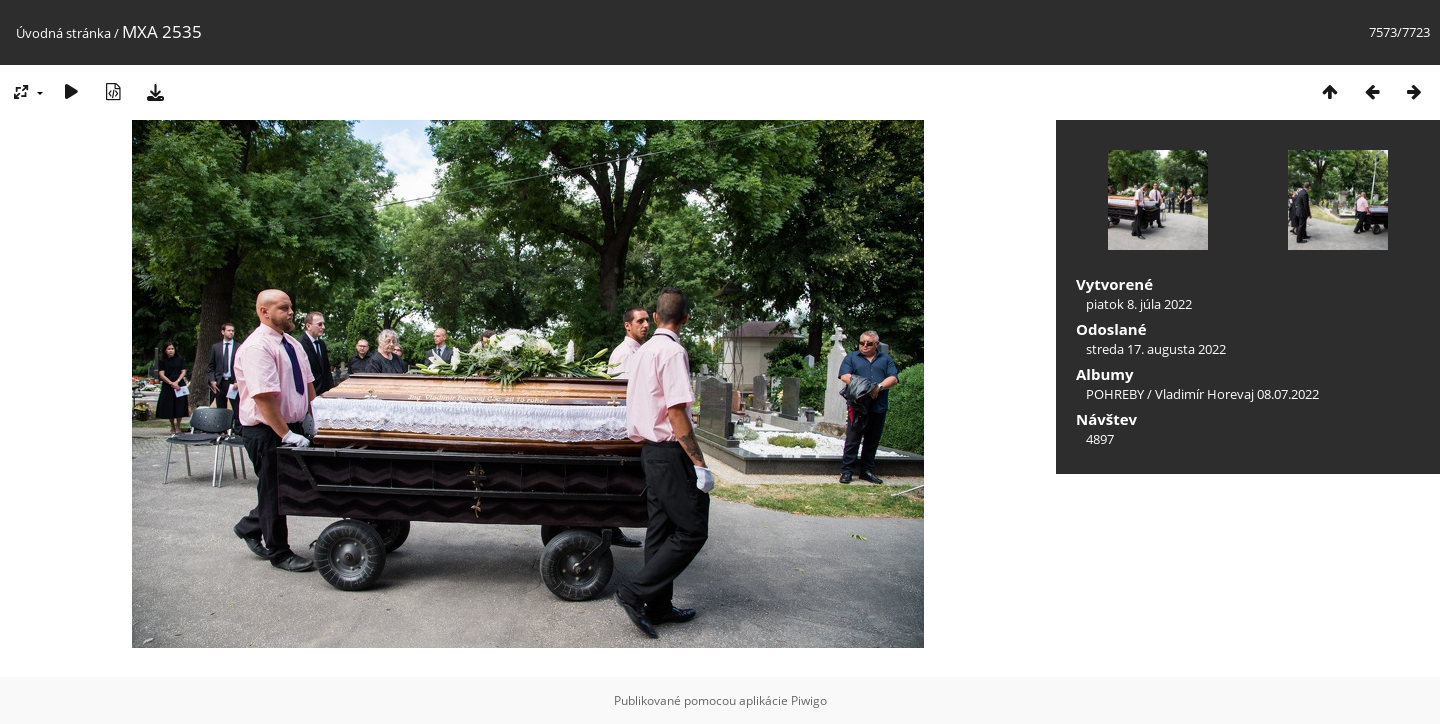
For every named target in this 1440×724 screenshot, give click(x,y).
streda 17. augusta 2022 (1156, 349)
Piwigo (809, 700)
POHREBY (1115, 394)
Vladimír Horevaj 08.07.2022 (1237, 394)
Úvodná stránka (63, 33)
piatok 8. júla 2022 (1139, 304)
